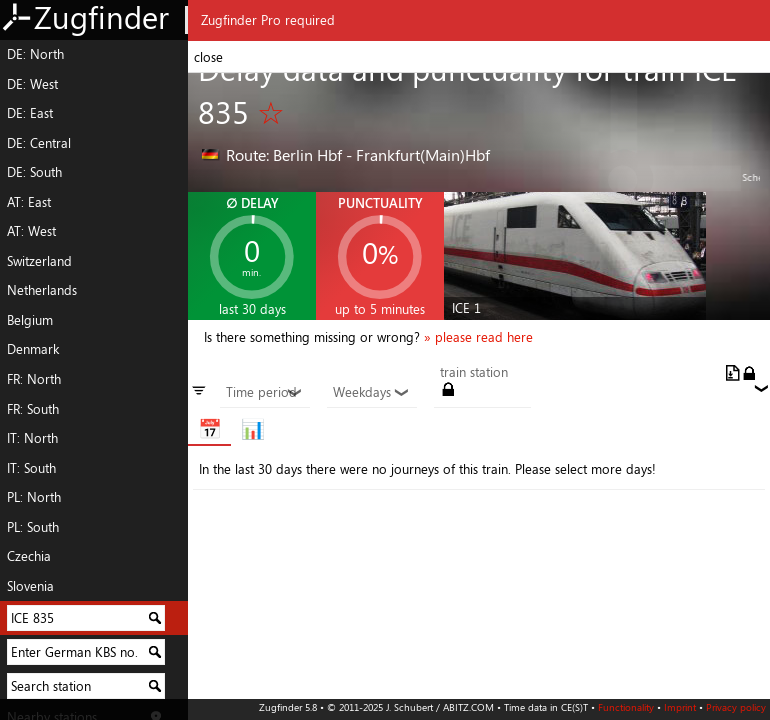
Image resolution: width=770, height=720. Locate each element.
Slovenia (30, 586)
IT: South (31, 468)
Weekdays (371, 393)
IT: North (32, 438)
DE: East (30, 113)
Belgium (30, 320)
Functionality (626, 707)
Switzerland (39, 261)
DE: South (34, 172)
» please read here (478, 337)
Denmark (33, 349)
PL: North (34, 497)
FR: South (33, 409)
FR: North (34, 379)
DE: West (32, 84)
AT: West (31, 231)
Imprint (680, 707)
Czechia (29, 556)
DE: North (35, 54)
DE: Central (39, 143)
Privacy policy (736, 707)
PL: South (33, 527)
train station (474, 373)
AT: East (29, 202)
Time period (264, 393)
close (208, 57)
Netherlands (42, 290)
